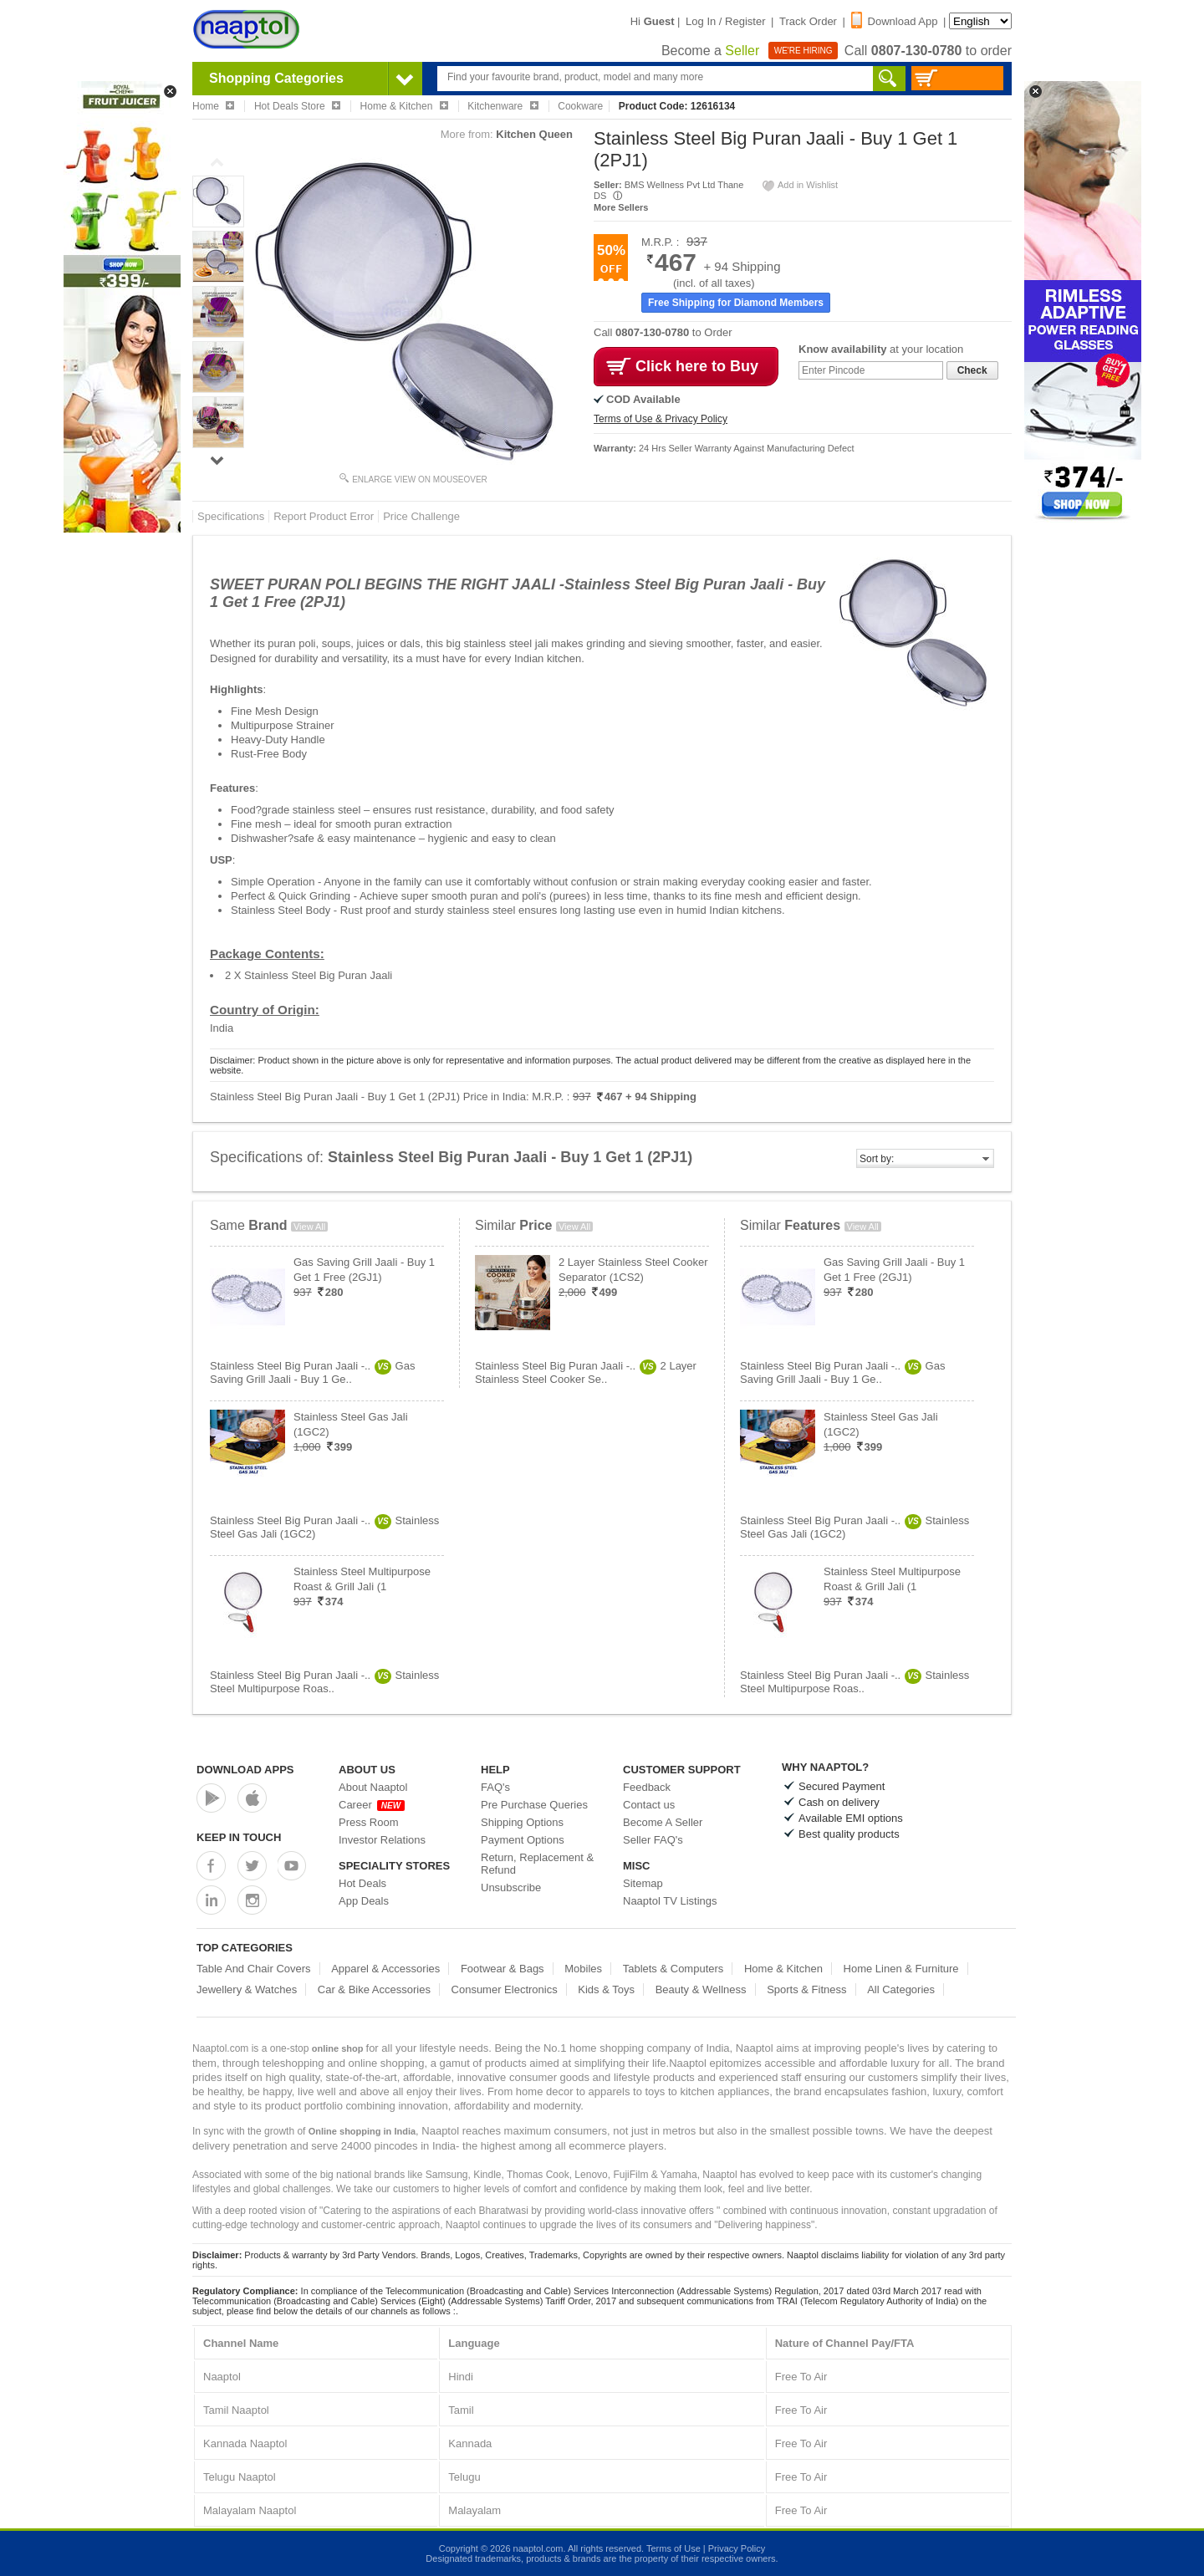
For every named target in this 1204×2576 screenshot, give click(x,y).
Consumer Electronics (505, 1989)
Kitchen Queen (534, 134)
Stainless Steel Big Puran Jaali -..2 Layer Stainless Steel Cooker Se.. (585, 1372)
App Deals (364, 1901)
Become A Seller (662, 1822)
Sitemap (643, 1883)
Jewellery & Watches (246, 1989)
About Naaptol (373, 1787)
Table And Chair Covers (253, 1968)
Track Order (808, 21)
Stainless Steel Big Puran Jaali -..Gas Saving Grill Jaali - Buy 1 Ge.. (312, 1372)
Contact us (649, 1804)
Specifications (230, 516)
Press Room (369, 1822)
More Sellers (621, 207)
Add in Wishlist (799, 185)
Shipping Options (522, 1822)
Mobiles (583, 1968)
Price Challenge (421, 516)
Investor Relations (382, 1840)
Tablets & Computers (673, 1968)
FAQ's (495, 1787)
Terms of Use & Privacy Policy (660, 419)
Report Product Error (323, 516)
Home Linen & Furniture (901, 1968)
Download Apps (245, 1769)
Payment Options (522, 1840)
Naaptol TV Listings (670, 1901)
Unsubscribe (511, 1887)
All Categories (901, 1989)
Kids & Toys (606, 1989)
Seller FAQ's (653, 1840)
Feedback (647, 1787)
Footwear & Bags (502, 1968)
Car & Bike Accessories (374, 1989)
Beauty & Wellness (701, 1989)
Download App (894, 21)
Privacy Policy (736, 2548)
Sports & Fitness (806, 1989)
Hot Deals (362, 1883)
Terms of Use (673, 2548)
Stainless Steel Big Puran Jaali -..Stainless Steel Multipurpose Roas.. (324, 1682)
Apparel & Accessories (385, 1968)
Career (372, 1804)
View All (309, 1227)
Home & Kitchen (783, 1968)
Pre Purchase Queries (534, 1804)
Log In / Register (725, 21)
